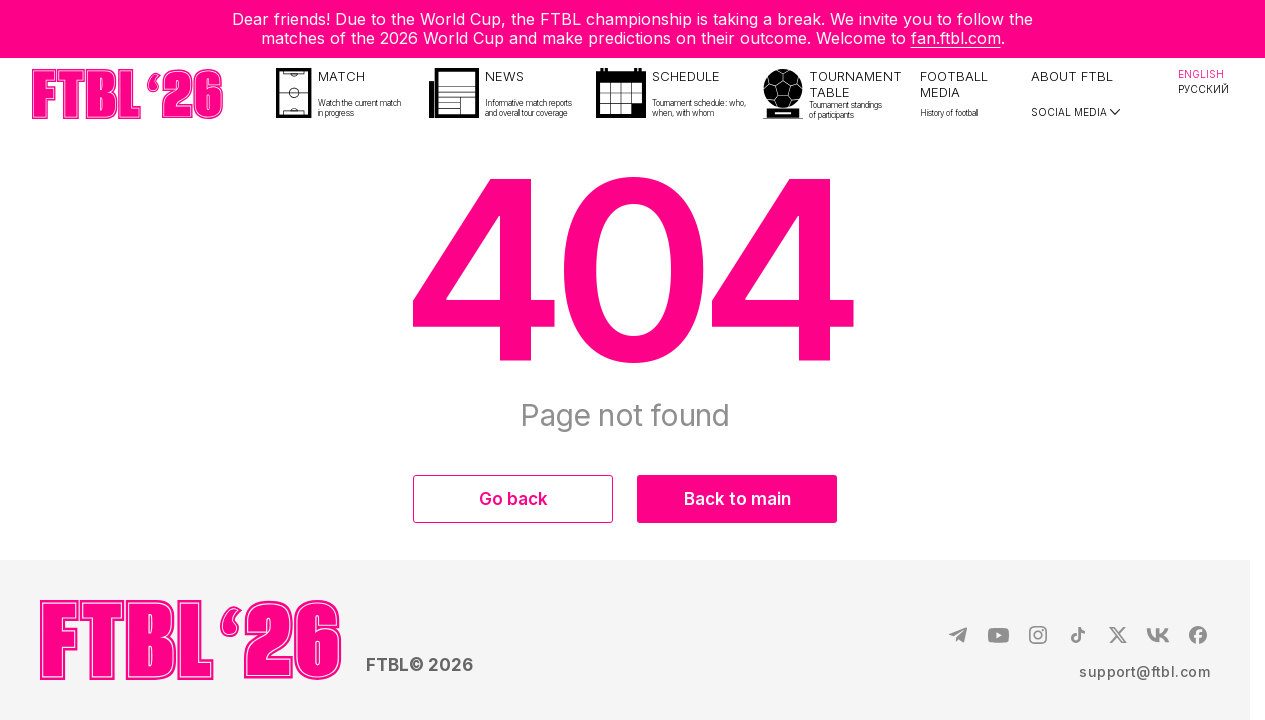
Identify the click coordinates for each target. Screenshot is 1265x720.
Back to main (737, 499)
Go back (513, 499)
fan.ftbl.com (956, 38)
